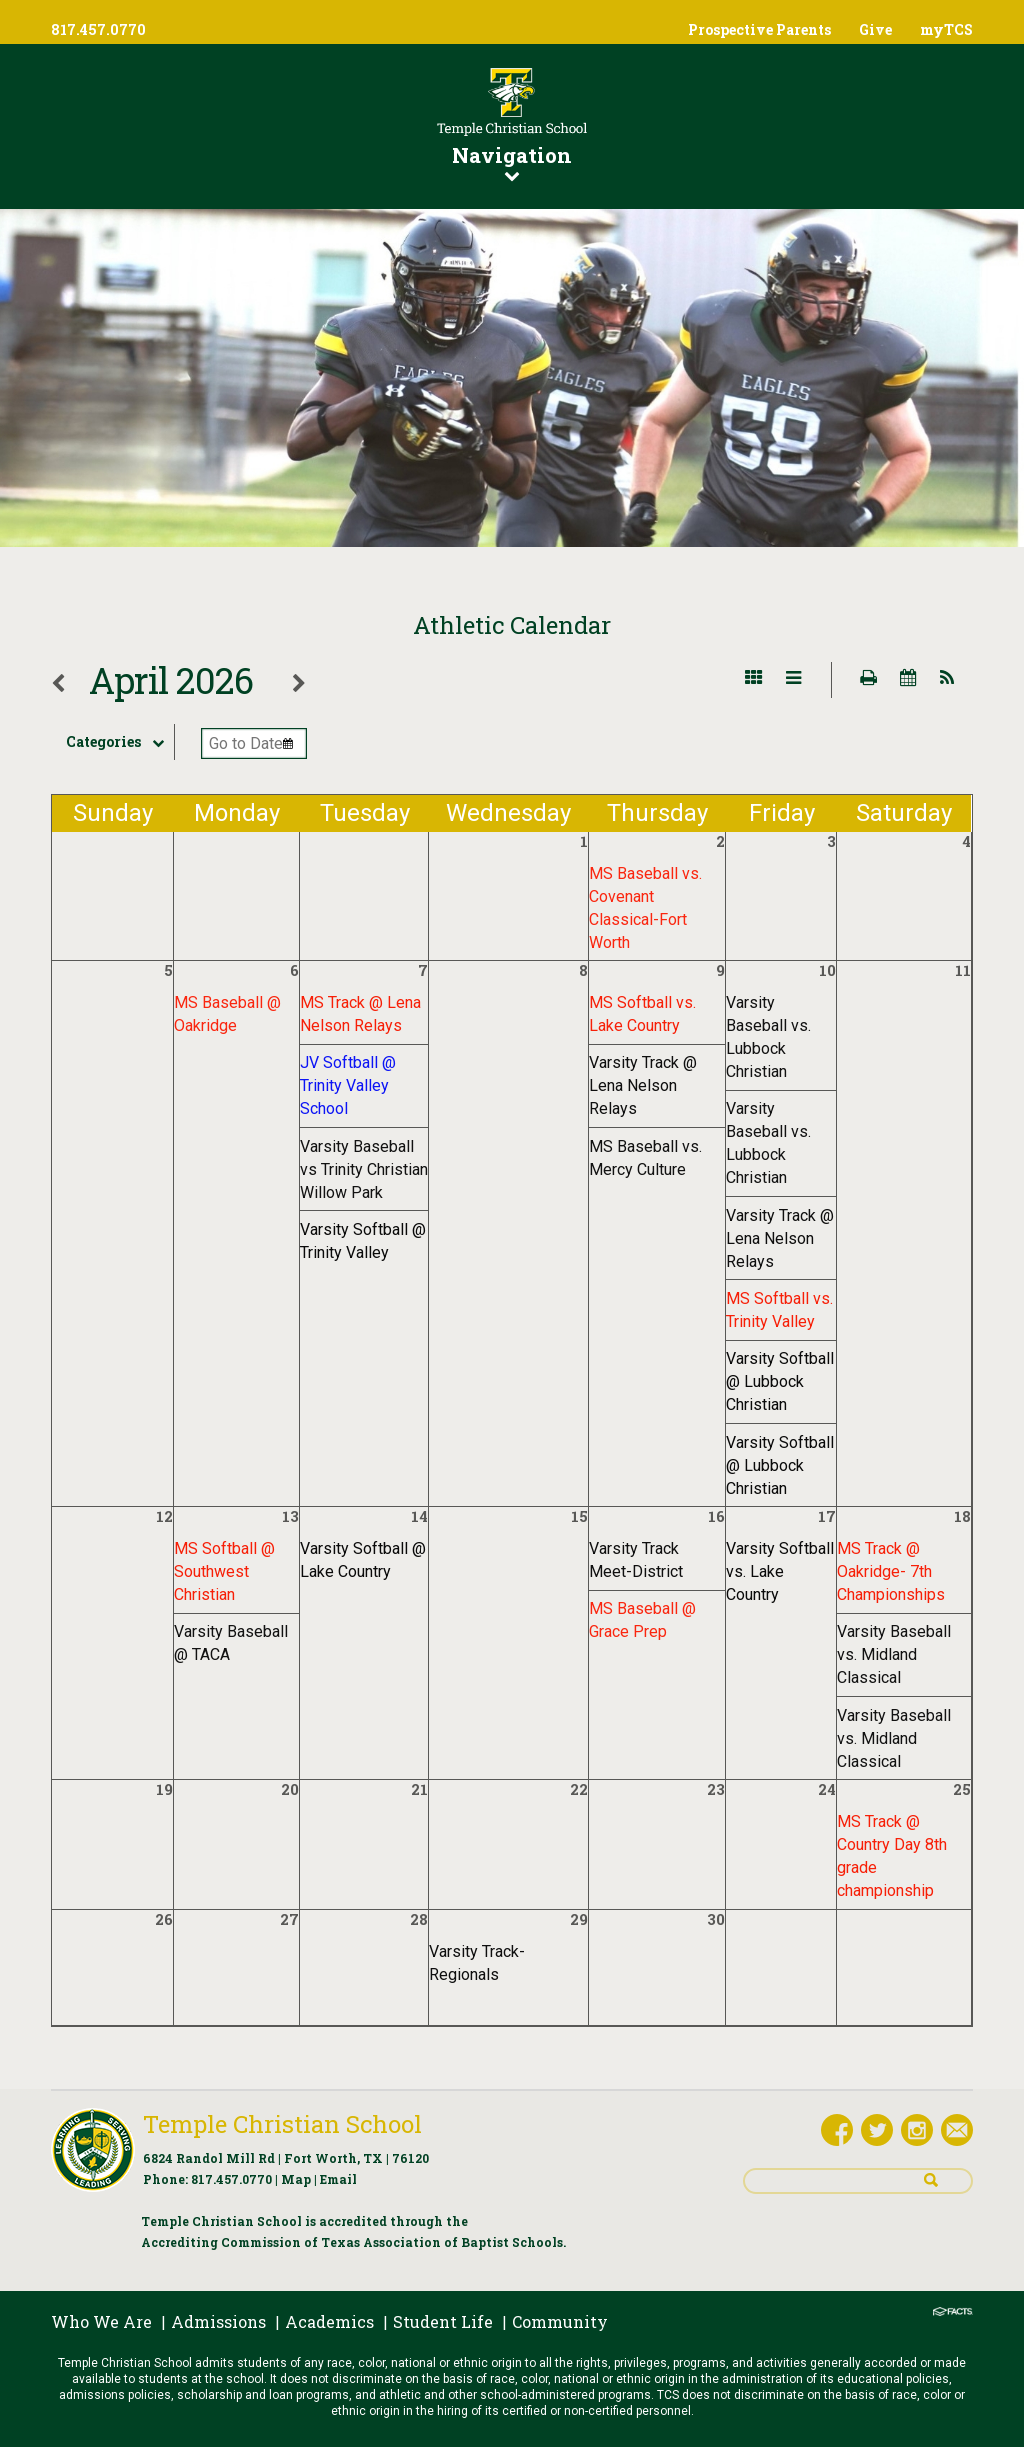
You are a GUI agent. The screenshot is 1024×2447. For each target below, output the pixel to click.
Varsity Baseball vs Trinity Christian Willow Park (364, 1169)
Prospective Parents (759, 29)
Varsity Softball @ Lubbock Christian (780, 1381)
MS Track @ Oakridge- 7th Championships (891, 1571)
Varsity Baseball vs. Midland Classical (894, 1654)
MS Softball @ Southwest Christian (224, 1571)
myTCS (946, 29)
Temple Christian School (282, 2124)
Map (296, 2179)
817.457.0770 (231, 2179)
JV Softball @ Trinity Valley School (348, 1085)
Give (875, 29)
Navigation (512, 162)
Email (338, 2179)
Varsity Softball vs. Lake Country (780, 1571)
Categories (119, 742)
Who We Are (101, 2321)
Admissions (218, 2321)
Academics (329, 2321)
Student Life (443, 2321)
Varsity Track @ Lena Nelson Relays (643, 1085)
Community (560, 2321)
